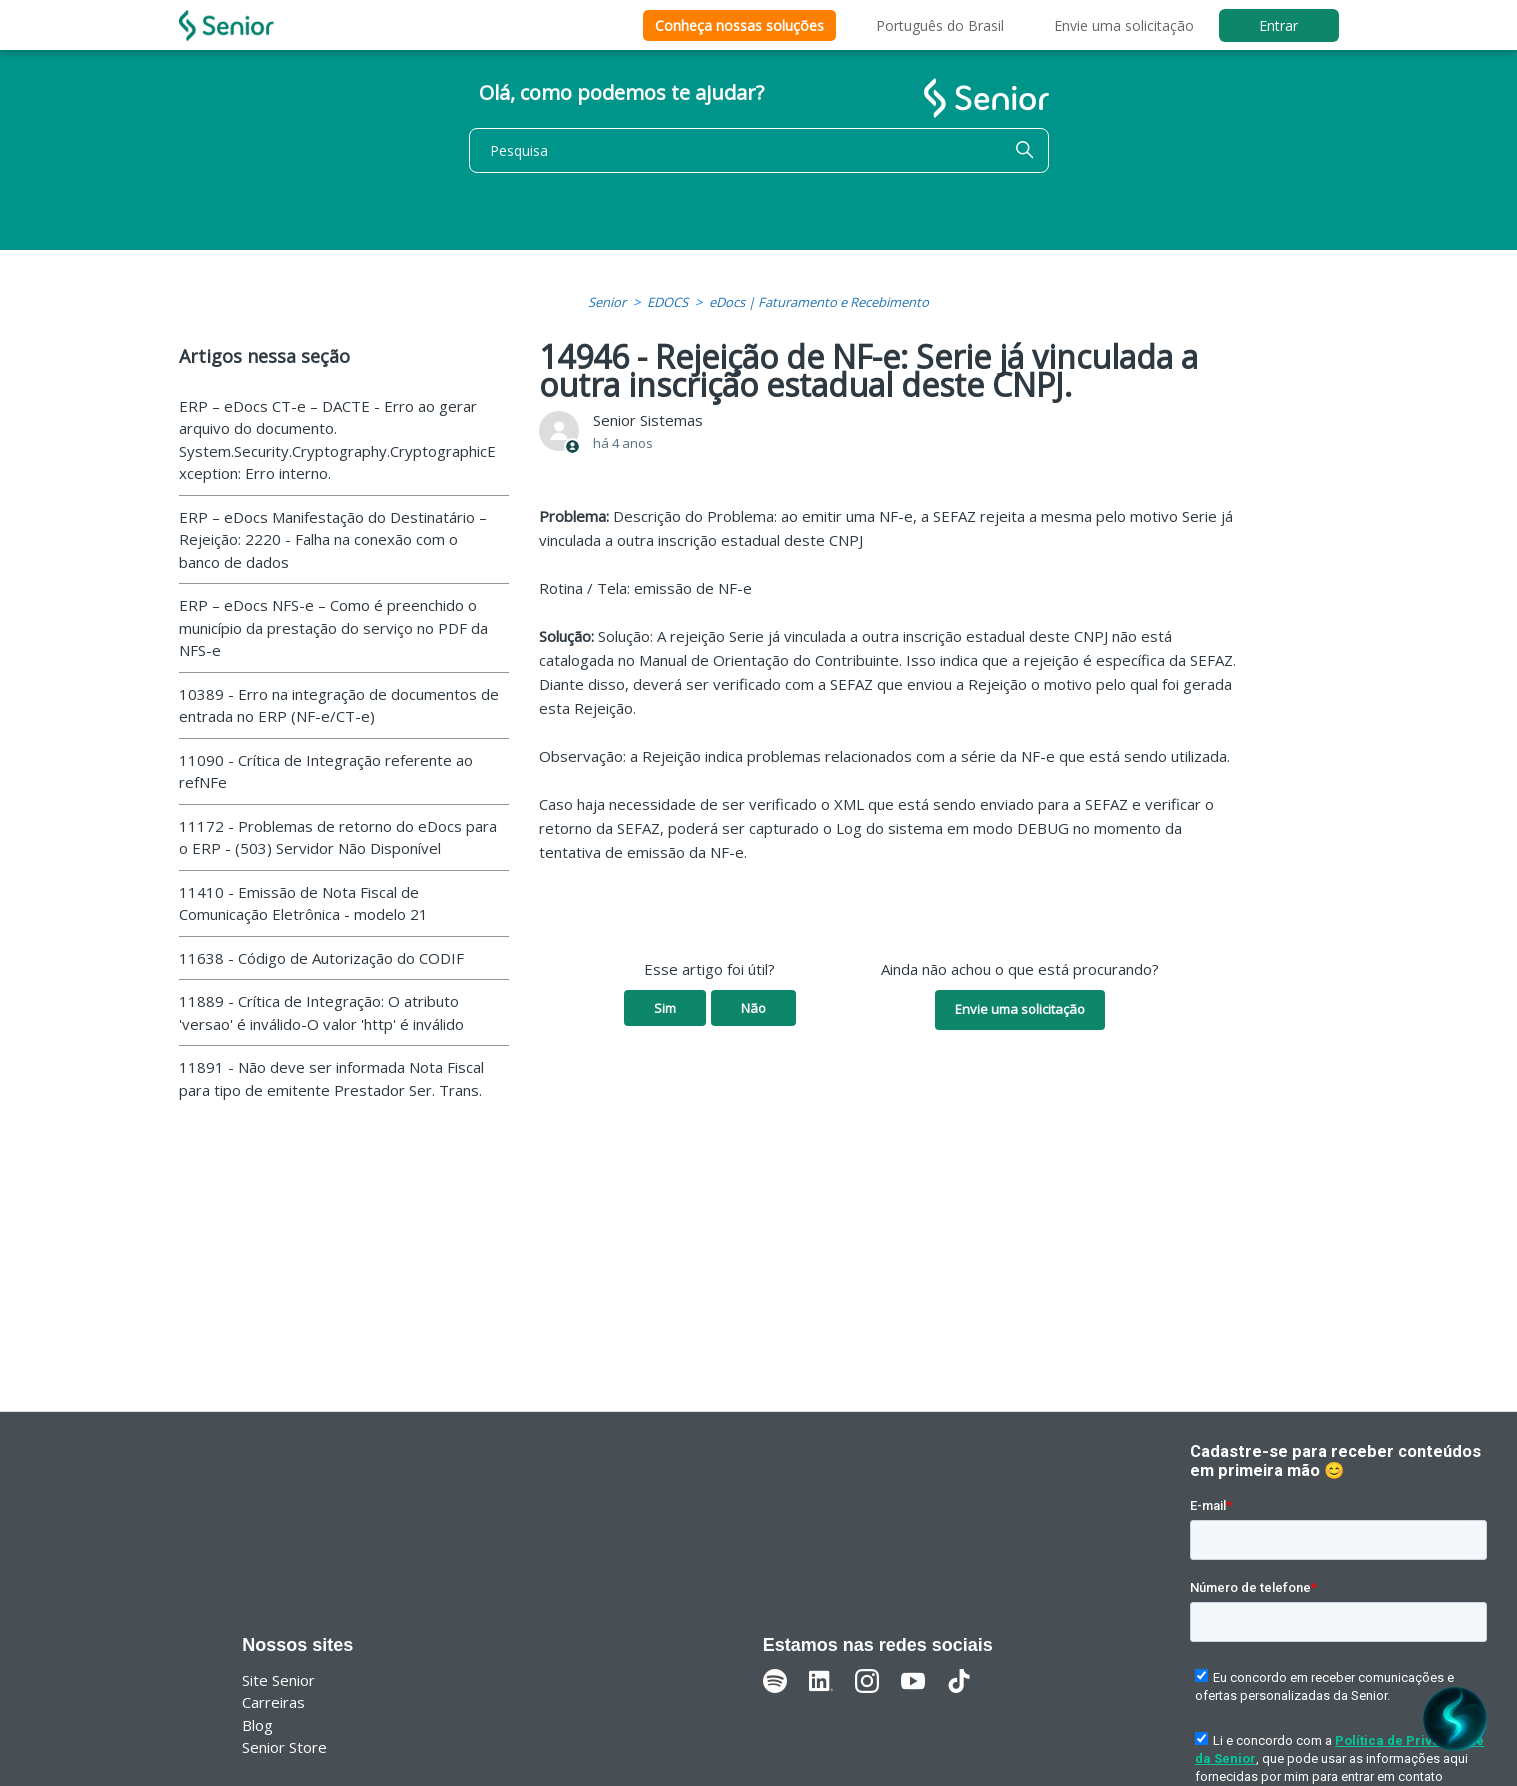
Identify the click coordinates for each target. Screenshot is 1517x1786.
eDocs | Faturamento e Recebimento (819, 302)
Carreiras (273, 1702)
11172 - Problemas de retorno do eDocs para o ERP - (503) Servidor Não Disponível (338, 837)
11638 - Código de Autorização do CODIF (321, 958)
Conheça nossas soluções (739, 25)
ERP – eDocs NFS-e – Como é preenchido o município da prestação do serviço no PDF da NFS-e (333, 627)
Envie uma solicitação (1124, 25)
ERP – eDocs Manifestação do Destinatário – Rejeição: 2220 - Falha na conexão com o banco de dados (333, 539)
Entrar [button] (1278, 25)
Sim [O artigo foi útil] (665, 1008)
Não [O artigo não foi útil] (753, 1008)
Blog (257, 1725)
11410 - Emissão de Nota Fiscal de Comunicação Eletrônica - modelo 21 (303, 903)
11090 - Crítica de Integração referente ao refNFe (326, 771)
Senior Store (284, 1747)
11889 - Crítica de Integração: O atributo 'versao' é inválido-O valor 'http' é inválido (321, 1012)
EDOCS (667, 302)
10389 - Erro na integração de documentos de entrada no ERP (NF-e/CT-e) (339, 705)
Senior (607, 302)
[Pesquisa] (759, 150)
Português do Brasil (940, 25)
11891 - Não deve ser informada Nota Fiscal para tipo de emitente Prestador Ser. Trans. (331, 1078)
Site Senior (278, 1680)
